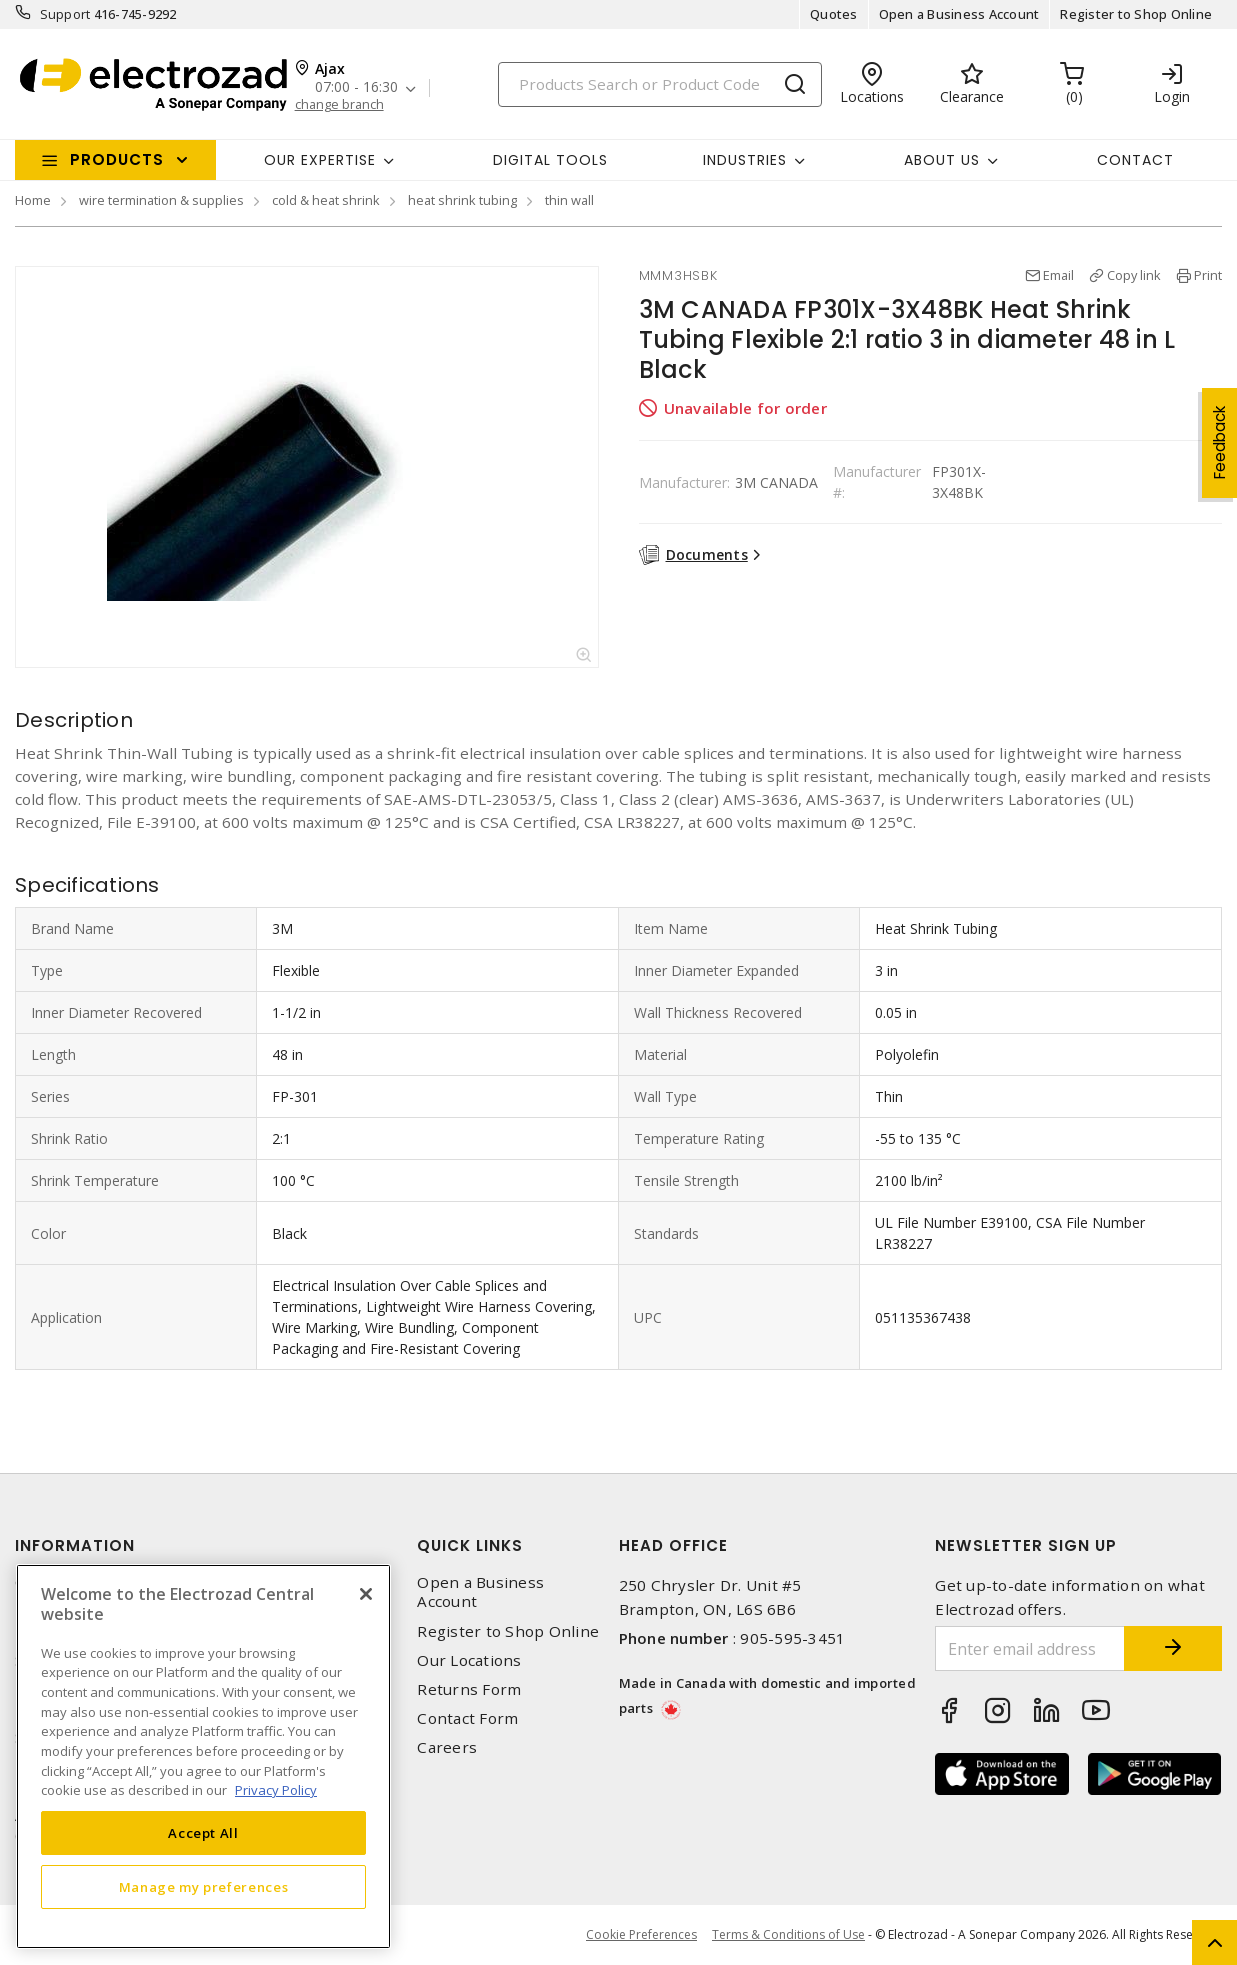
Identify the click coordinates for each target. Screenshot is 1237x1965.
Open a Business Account (959, 14)
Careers (447, 1747)
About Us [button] (942, 160)
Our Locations (469, 1660)
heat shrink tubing (462, 200)
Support (65, 14)
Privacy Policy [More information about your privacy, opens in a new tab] (276, 1790)
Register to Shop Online (1136, 14)
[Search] (660, 84)
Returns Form (469, 1689)
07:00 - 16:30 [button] (356, 87)
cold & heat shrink (326, 200)
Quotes (834, 14)
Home (33, 200)
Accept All (203, 1833)
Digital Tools (550, 160)
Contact (1135, 160)
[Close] (366, 1594)
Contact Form (467, 1718)
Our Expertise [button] (320, 160)
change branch (339, 104)
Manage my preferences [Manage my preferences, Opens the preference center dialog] (204, 1887)
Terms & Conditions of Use (788, 1934)
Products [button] (117, 159)
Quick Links (470, 1545)
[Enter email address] (1029, 1648)
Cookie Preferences (641, 1935)
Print (1208, 275)
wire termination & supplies (161, 200)
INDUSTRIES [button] (745, 160)
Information (75, 1545)
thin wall (569, 200)
